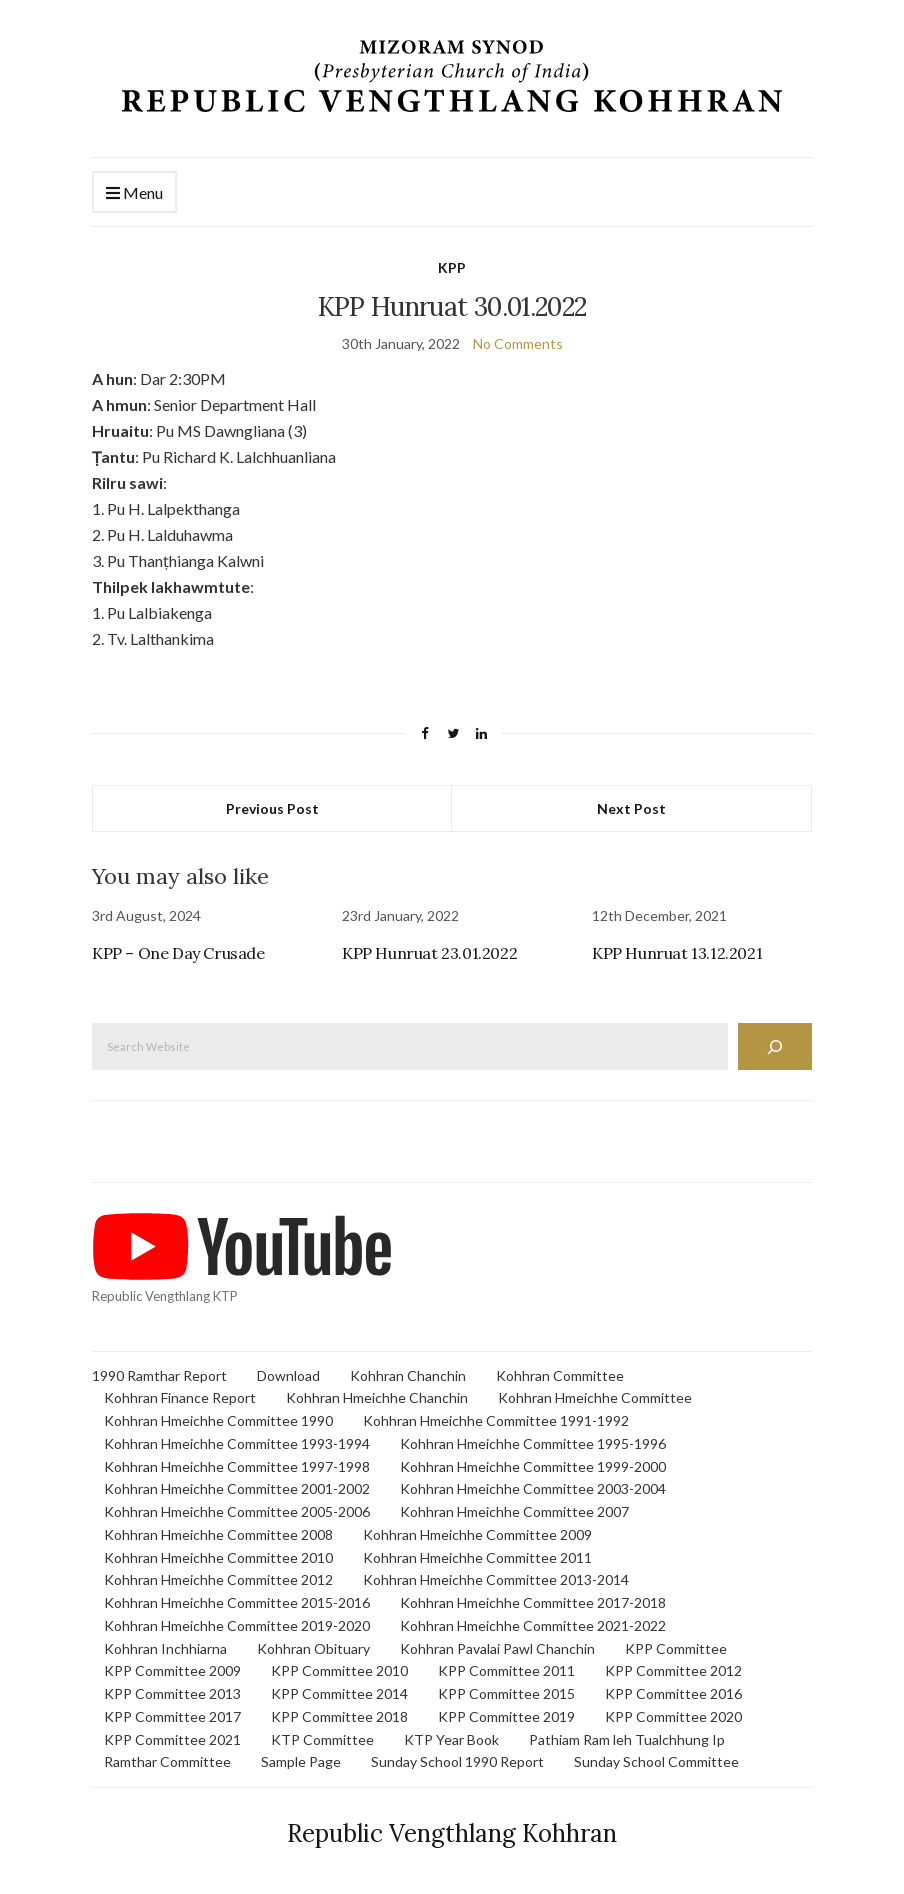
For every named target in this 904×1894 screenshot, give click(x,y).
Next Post (631, 808)
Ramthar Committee (167, 1761)
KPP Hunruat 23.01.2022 (429, 953)
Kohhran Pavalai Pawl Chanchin (497, 1648)
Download (288, 1375)
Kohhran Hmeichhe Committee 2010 (218, 1557)
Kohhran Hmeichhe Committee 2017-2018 (533, 1602)
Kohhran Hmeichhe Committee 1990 (218, 1420)
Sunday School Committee (656, 1761)
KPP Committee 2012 (673, 1670)
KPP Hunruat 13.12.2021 (677, 953)
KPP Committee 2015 (506, 1693)
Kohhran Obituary (313, 1648)
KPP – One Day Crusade (178, 953)
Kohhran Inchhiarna (165, 1648)
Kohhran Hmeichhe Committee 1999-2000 (533, 1466)
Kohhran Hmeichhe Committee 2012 (218, 1579)
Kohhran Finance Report (180, 1397)
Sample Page (301, 1761)
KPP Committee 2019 (506, 1716)
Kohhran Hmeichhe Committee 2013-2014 (496, 1579)
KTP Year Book (451, 1739)
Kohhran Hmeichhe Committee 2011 (477, 1557)
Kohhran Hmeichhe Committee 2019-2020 (237, 1625)
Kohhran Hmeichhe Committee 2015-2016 (237, 1602)
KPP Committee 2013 (172, 1693)
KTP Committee (322, 1739)
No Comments (518, 343)
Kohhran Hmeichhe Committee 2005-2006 (237, 1511)
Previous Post (272, 808)
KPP (452, 267)
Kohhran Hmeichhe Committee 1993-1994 (237, 1443)
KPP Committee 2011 (506, 1670)
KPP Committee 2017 (172, 1716)
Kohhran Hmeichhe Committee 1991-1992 (496, 1420)
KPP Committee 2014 (339, 1693)
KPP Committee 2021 (172, 1739)
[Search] (775, 1046)
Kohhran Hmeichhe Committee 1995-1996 (533, 1443)
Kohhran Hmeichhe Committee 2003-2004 (533, 1488)
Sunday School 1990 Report (457, 1761)
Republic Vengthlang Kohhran (452, 1833)
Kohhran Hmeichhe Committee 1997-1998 (237, 1466)
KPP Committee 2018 (339, 1716)
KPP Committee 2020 (673, 1716)
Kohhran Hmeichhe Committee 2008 (218, 1534)
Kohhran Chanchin (408, 1375)
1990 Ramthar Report (159, 1375)
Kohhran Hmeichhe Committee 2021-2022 (533, 1625)
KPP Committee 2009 (172, 1670)
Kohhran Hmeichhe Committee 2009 (477, 1534)
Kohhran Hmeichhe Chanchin (377, 1397)
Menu (134, 193)
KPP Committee (676, 1648)
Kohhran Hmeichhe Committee (595, 1397)
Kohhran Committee (560, 1375)
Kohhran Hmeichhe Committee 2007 (514, 1511)
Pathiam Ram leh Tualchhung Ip (627, 1739)
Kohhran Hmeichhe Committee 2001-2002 (237, 1488)
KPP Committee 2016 (673, 1693)
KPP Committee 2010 (339, 1670)
